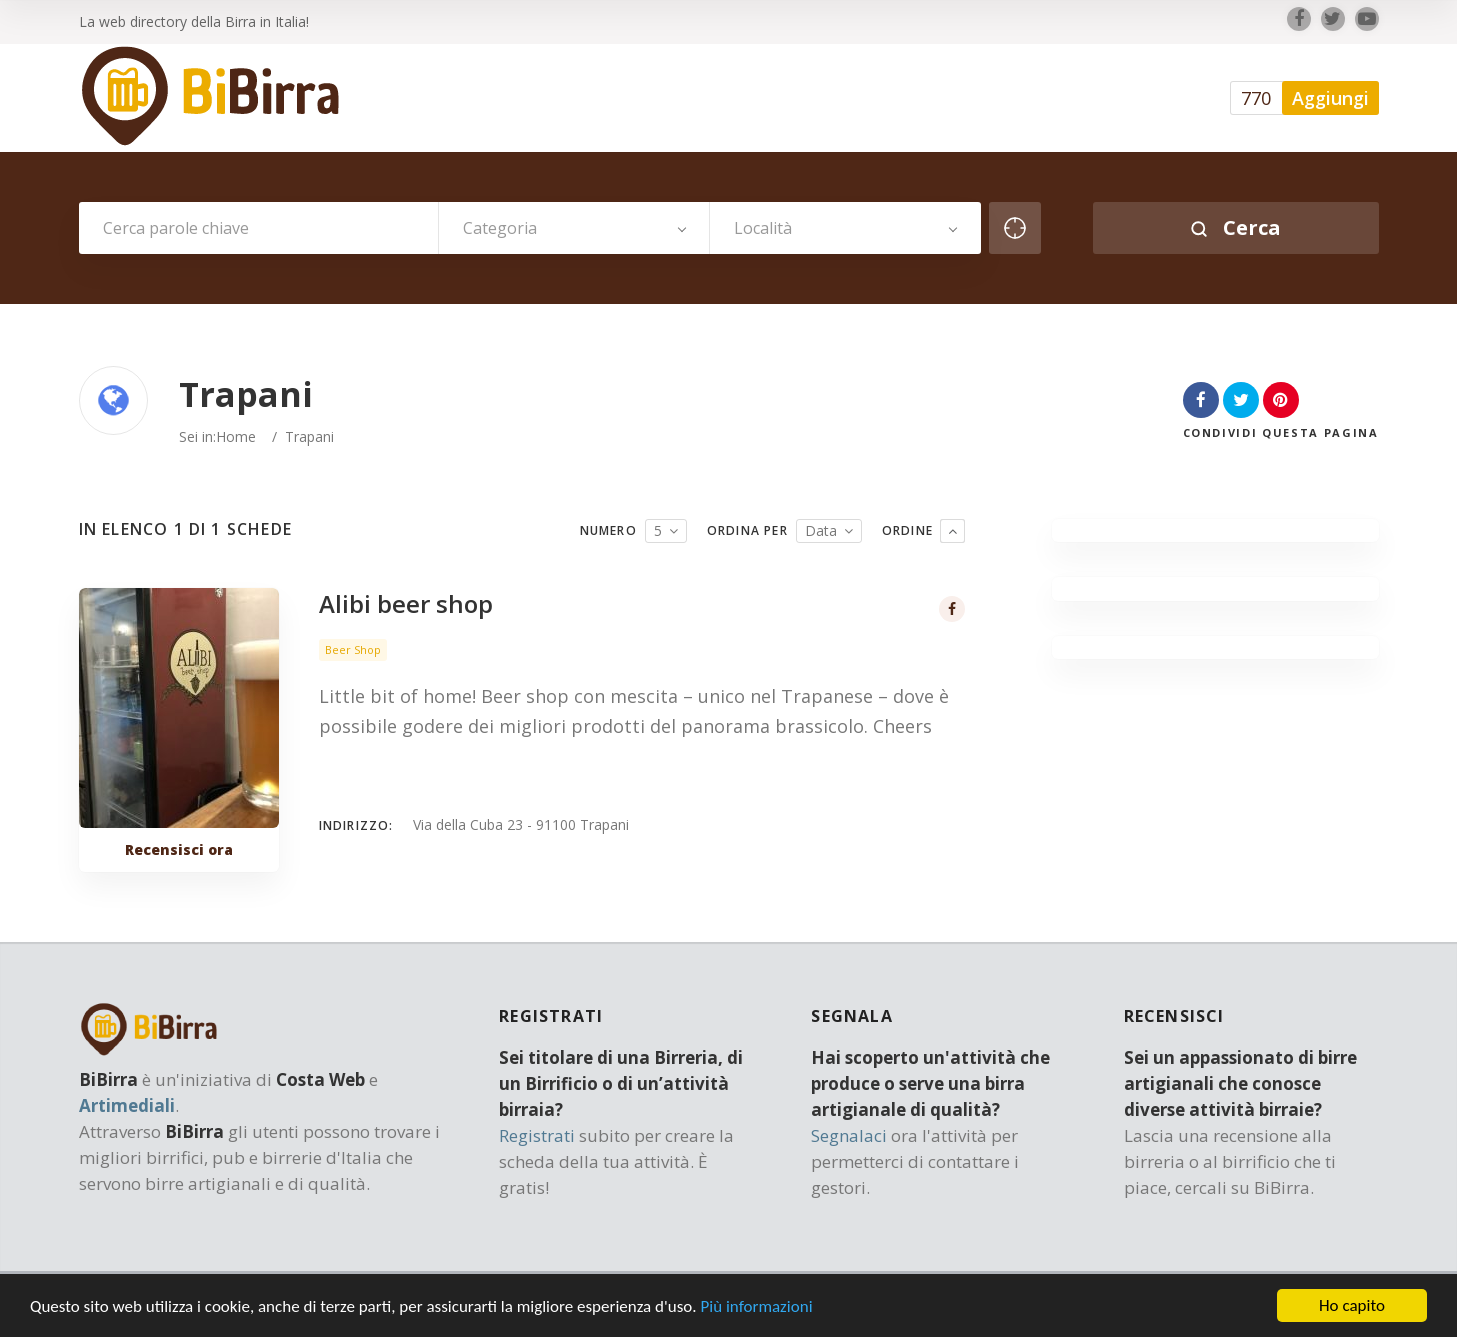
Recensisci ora (179, 849)
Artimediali (127, 1105)
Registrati (537, 1135)
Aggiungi (1330, 98)
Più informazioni (756, 1317)
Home (236, 436)
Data (821, 530)
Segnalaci (849, 1135)
